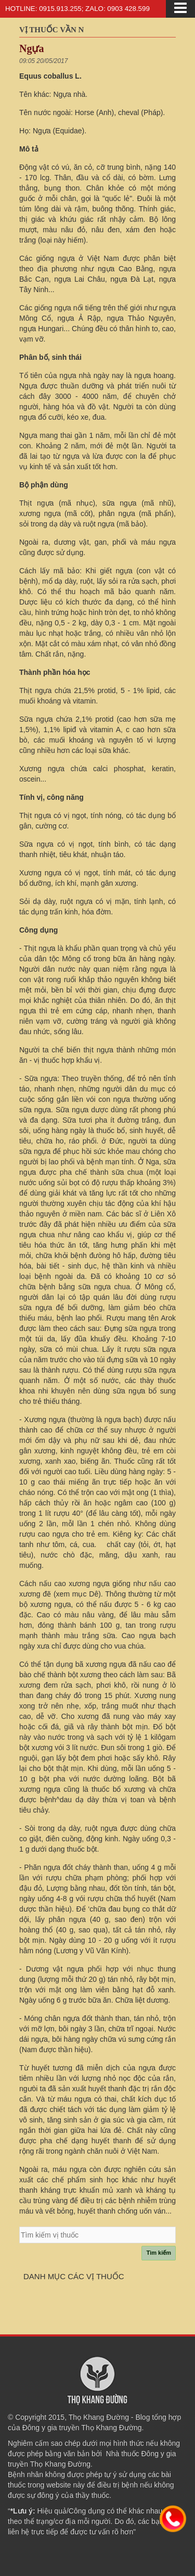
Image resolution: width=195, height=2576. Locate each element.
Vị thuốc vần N (51, 30)
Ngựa (31, 48)
